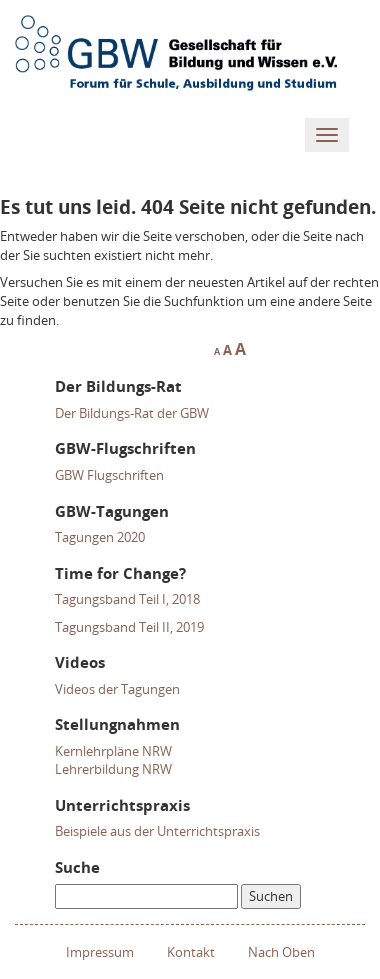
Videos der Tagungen (117, 689)
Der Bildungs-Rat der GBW (132, 413)
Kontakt (191, 952)
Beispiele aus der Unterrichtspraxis (157, 831)
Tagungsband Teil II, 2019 (129, 627)
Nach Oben (281, 952)
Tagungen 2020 (100, 537)
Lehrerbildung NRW (113, 769)
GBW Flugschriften (109, 475)
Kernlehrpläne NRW (113, 751)
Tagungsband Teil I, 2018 (127, 599)
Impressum (100, 952)
